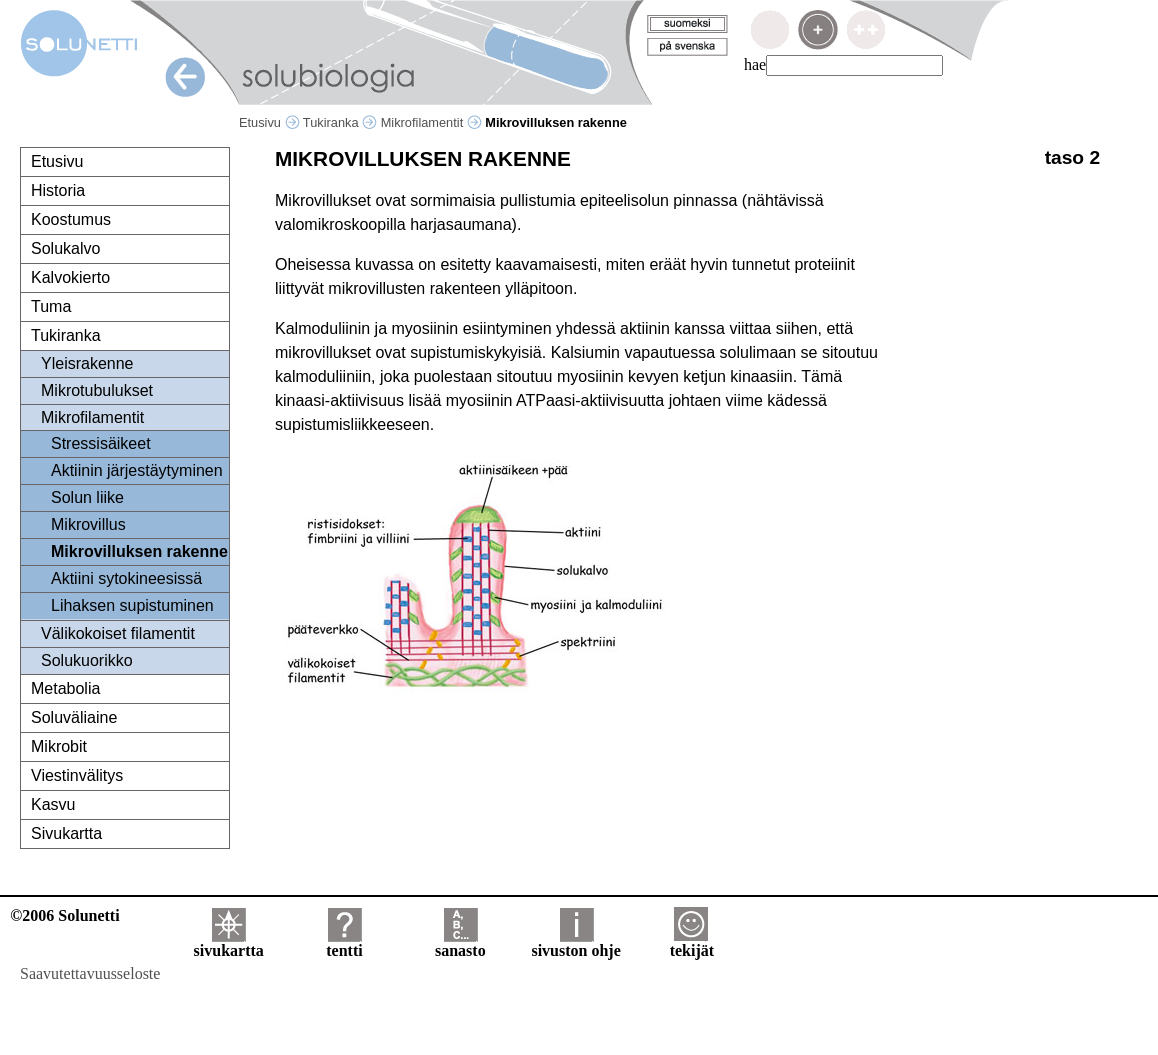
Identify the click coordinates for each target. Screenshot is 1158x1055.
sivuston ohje (575, 943)
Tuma (51, 306)
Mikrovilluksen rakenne (139, 551)
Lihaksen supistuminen (132, 605)
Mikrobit (59, 746)
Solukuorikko (87, 660)
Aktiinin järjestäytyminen (137, 470)
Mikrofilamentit (431, 122)
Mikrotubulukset (97, 390)
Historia (58, 190)
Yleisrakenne (87, 363)
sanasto (460, 943)
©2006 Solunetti (64, 915)
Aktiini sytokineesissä (126, 578)
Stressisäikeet (101, 443)
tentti (344, 943)
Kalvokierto (70, 277)
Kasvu (53, 804)
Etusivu (269, 122)
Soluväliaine (74, 717)
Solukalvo (65, 248)
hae (755, 64)
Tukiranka (340, 122)
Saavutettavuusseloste (90, 973)
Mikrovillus (88, 524)
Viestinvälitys (77, 775)
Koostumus (71, 219)
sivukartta (229, 943)
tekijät (692, 943)
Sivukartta (66, 833)
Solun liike (87, 497)
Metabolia (65, 688)
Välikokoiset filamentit (118, 633)
